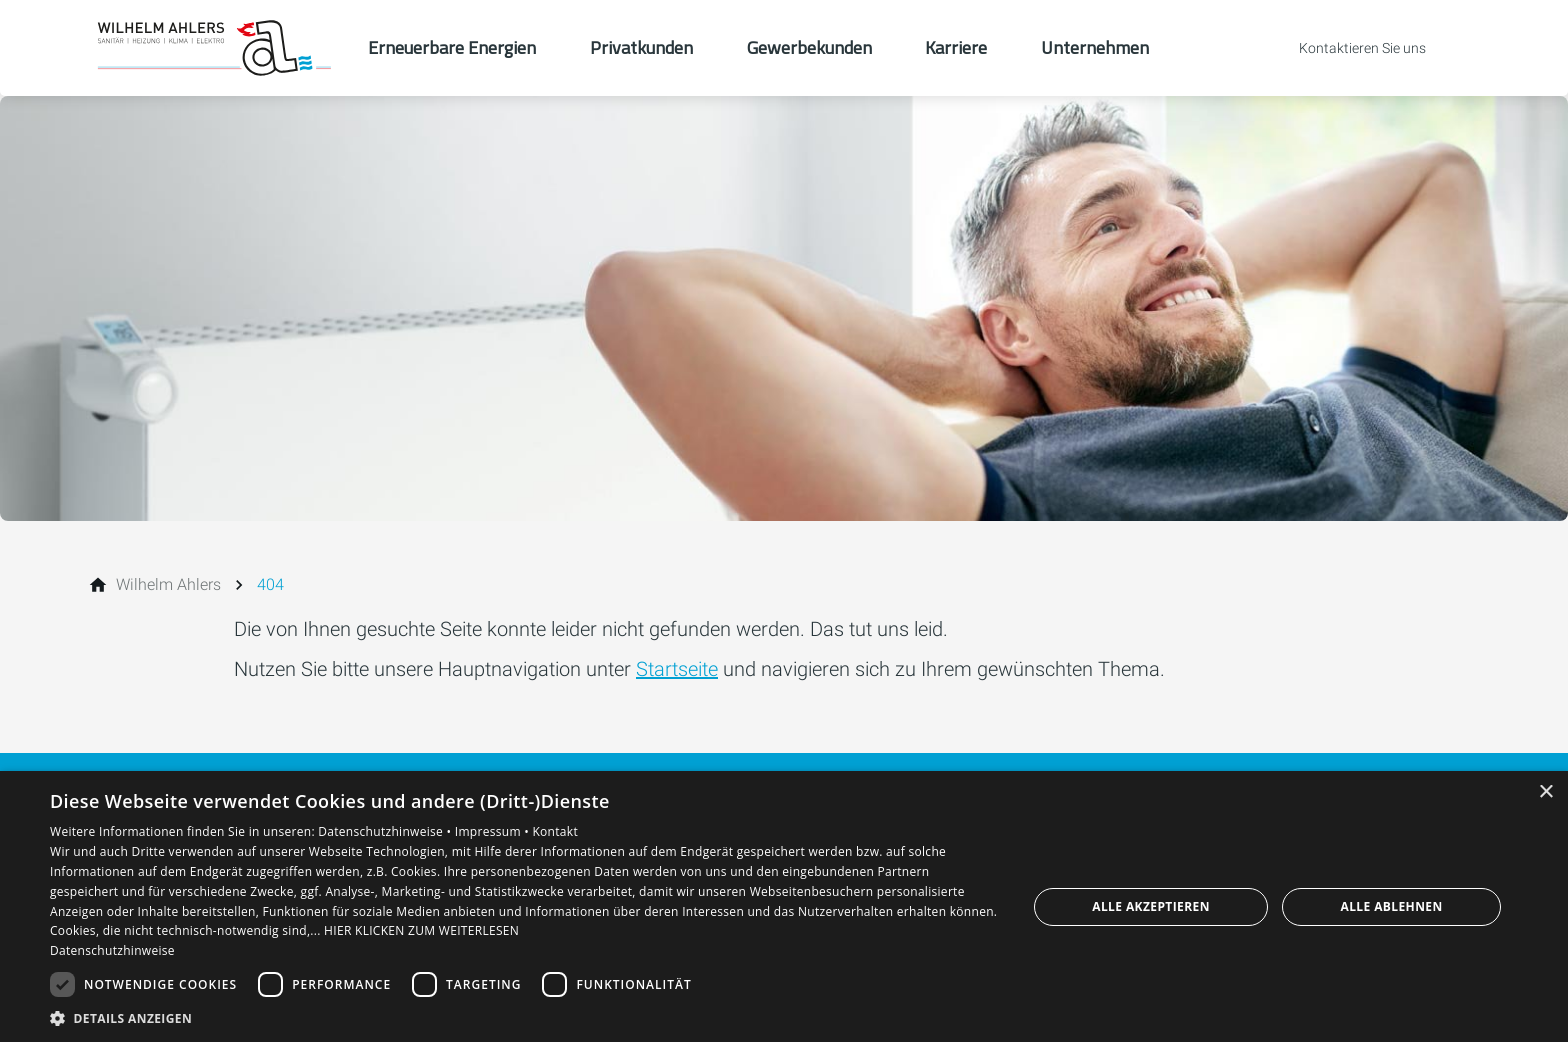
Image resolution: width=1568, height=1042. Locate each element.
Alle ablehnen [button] (1392, 906)
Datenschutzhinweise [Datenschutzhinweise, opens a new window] (112, 950)
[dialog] (784, 906)
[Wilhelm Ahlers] (168, 585)
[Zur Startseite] (216, 48)
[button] (524, 1017)
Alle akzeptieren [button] (1151, 906)
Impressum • (494, 831)
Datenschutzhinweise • (386, 831)
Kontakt (555, 831)
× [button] (1545, 792)
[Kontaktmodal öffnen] (1348, 48)
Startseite (677, 669)
